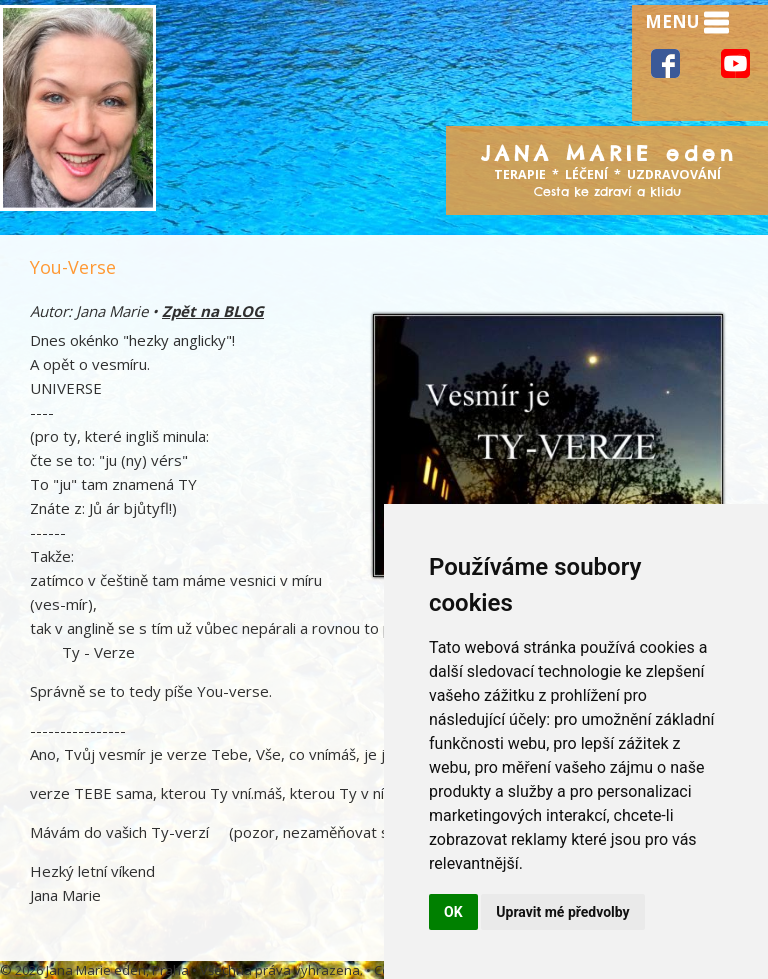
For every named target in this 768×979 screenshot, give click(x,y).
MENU (687, 23)
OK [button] (453, 912)
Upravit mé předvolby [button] (562, 912)
